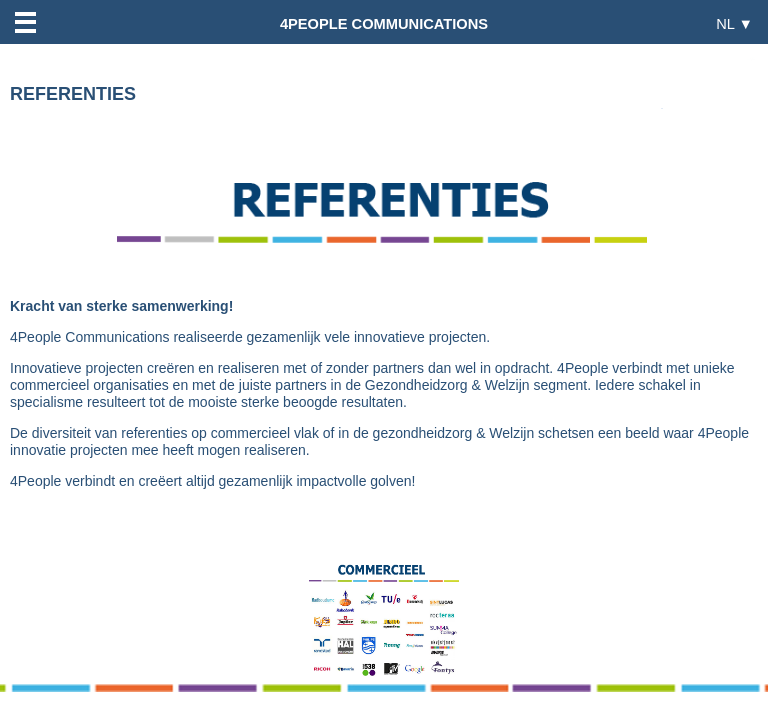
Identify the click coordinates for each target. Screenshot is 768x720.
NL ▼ (734, 23)
